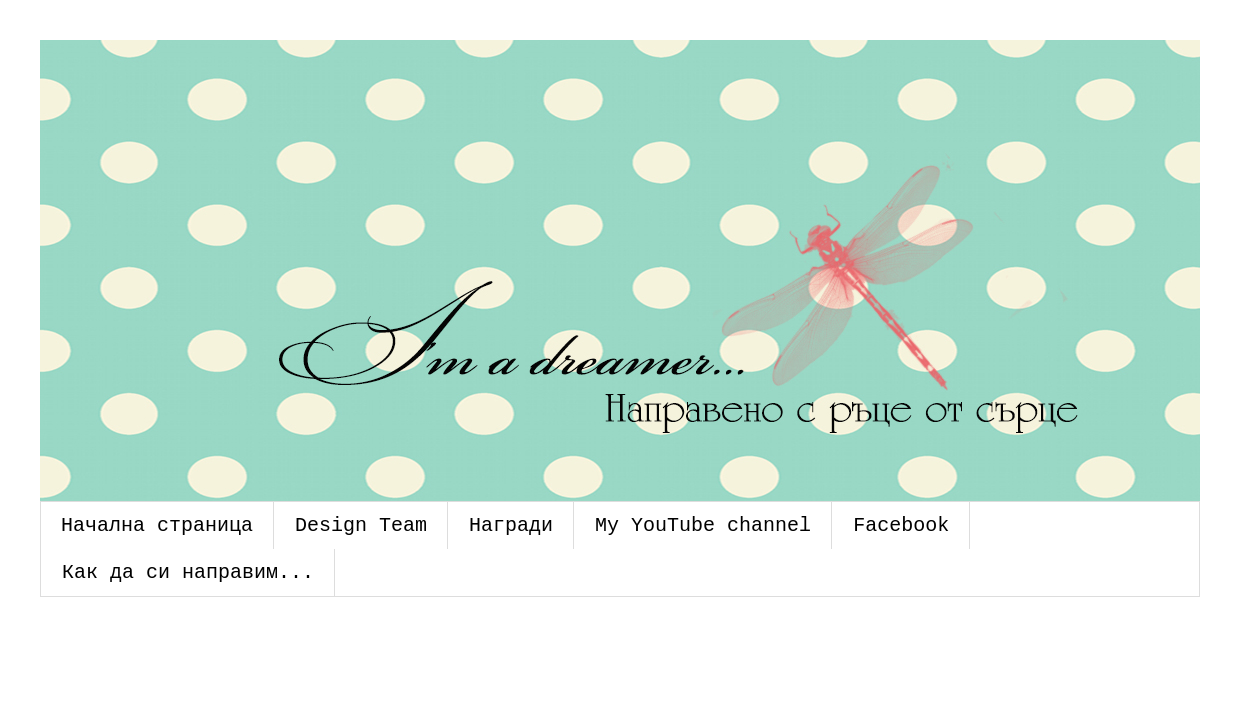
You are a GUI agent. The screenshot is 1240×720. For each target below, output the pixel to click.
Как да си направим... (188, 572)
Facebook (901, 525)
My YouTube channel (703, 525)
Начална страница (157, 525)
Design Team (361, 525)
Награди (511, 525)
